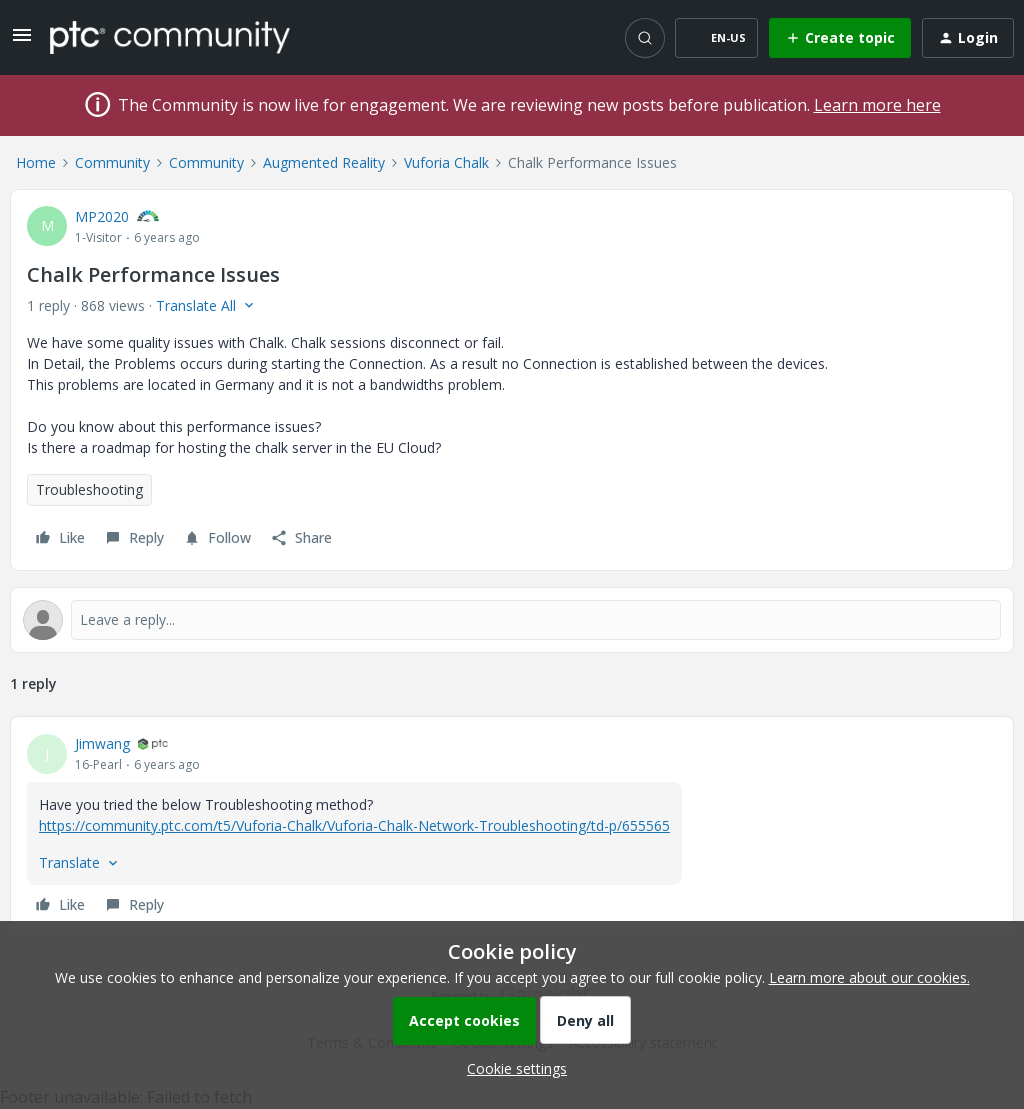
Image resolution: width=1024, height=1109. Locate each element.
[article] (512, 827)
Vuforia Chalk (446, 162)
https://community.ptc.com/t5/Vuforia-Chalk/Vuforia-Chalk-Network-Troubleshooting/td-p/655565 (354, 825)
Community (112, 162)
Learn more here (877, 105)
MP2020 (102, 216)
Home (36, 162)
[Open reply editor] (512, 620)
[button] (22, 41)
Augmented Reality (324, 162)
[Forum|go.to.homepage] (170, 37)
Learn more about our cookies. (869, 977)
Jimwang (102, 743)
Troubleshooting (89, 489)
